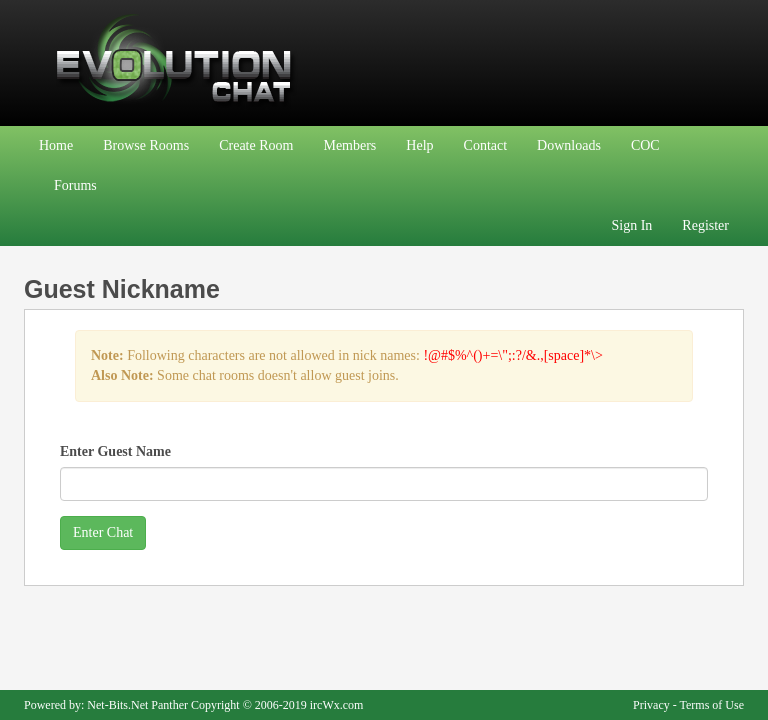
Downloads (569, 145)
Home (56, 145)
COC (645, 145)
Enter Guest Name (115, 451)
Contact (486, 145)
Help (419, 145)
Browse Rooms (146, 145)
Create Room (256, 145)
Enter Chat (103, 532)
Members (349, 145)
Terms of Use (712, 705)
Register (705, 225)
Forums (75, 185)
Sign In (632, 225)
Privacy (651, 705)
